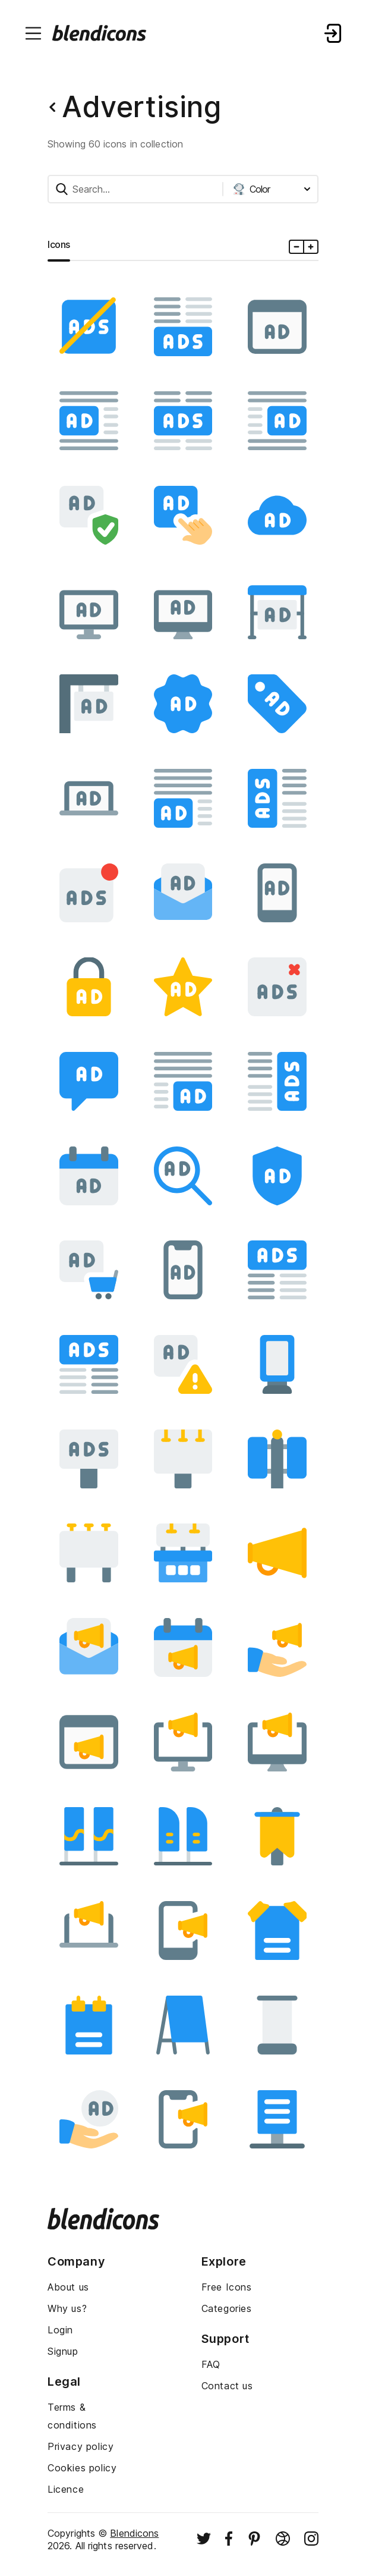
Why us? (67, 2308)
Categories (226, 2308)
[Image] (89, 326)
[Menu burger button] (33, 33)
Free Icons (226, 2287)
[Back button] (52, 107)
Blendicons (134, 2533)
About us (68, 2287)
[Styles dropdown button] (271, 189)
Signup (63, 2351)
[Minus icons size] (297, 247)
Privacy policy (80, 2446)
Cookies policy (82, 2468)
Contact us (227, 2386)
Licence (66, 2489)
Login (60, 2330)
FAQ (210, 2364)
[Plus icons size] (310, 247)
